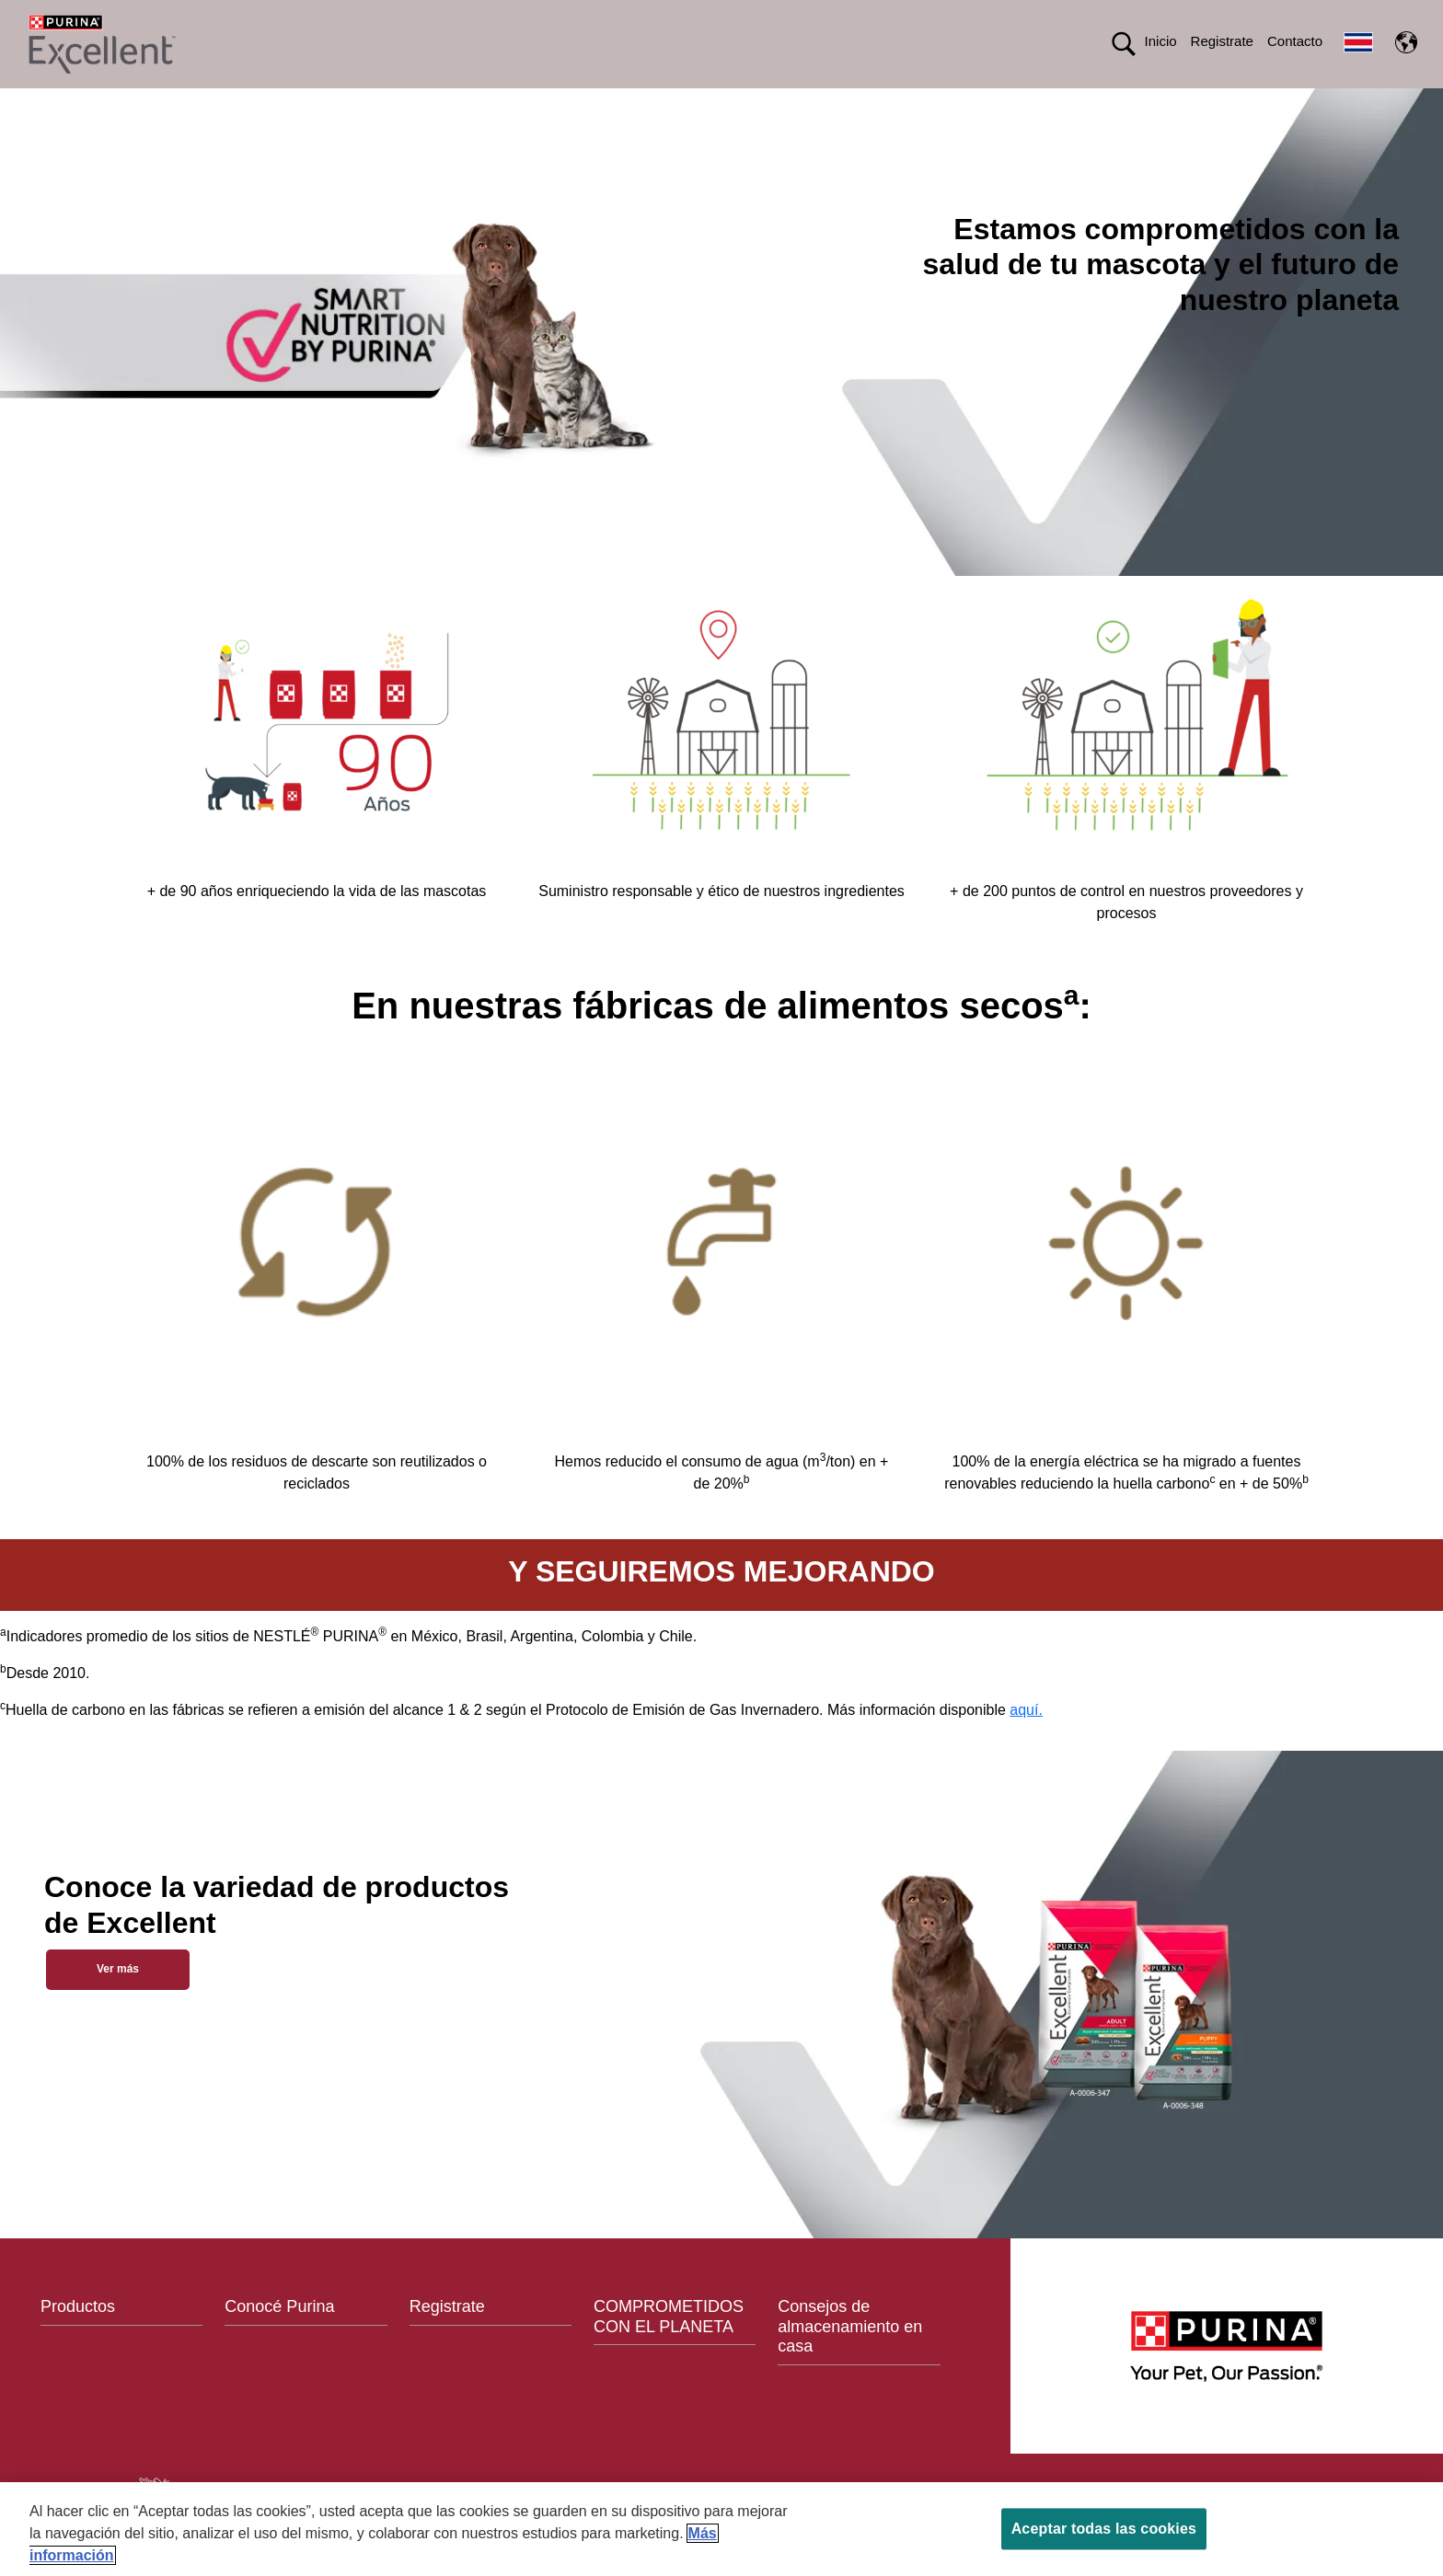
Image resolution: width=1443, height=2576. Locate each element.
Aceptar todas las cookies (1103, 2528)
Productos (512, 104)
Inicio (1161, 41)
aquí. (1026, 1743)
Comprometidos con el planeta (872, 104)
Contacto (1294, 41)
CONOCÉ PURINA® (663, 104)
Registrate (1222, 41)
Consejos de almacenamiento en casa (850, 2359)
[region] (721, 2529)
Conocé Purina (279, 2339)
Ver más (118, 2001)
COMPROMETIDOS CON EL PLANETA (669, 2349)
